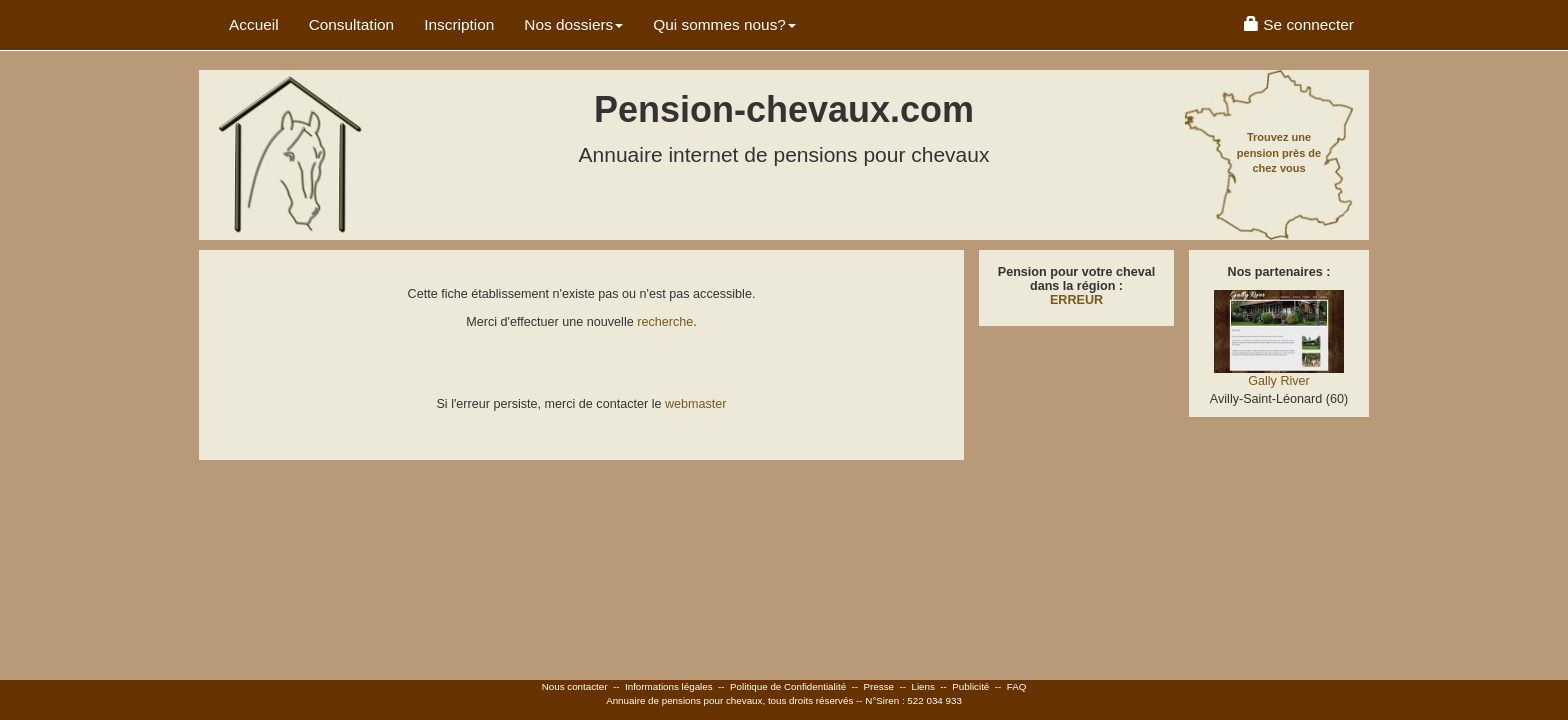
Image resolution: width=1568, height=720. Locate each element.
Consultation (352, 24)
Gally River (1279, 381)
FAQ (1017, 686)
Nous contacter (575, 686)
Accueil (254, 24)
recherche (665, 322)
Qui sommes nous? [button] (724, 24)
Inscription (459, 24)
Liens (922, 686)
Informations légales (669, 686)
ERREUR (1076, 300)
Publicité (970, 686)
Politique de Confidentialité (788, 686)
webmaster (696, 404)
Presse (879, 686)
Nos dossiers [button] (573, 24)
